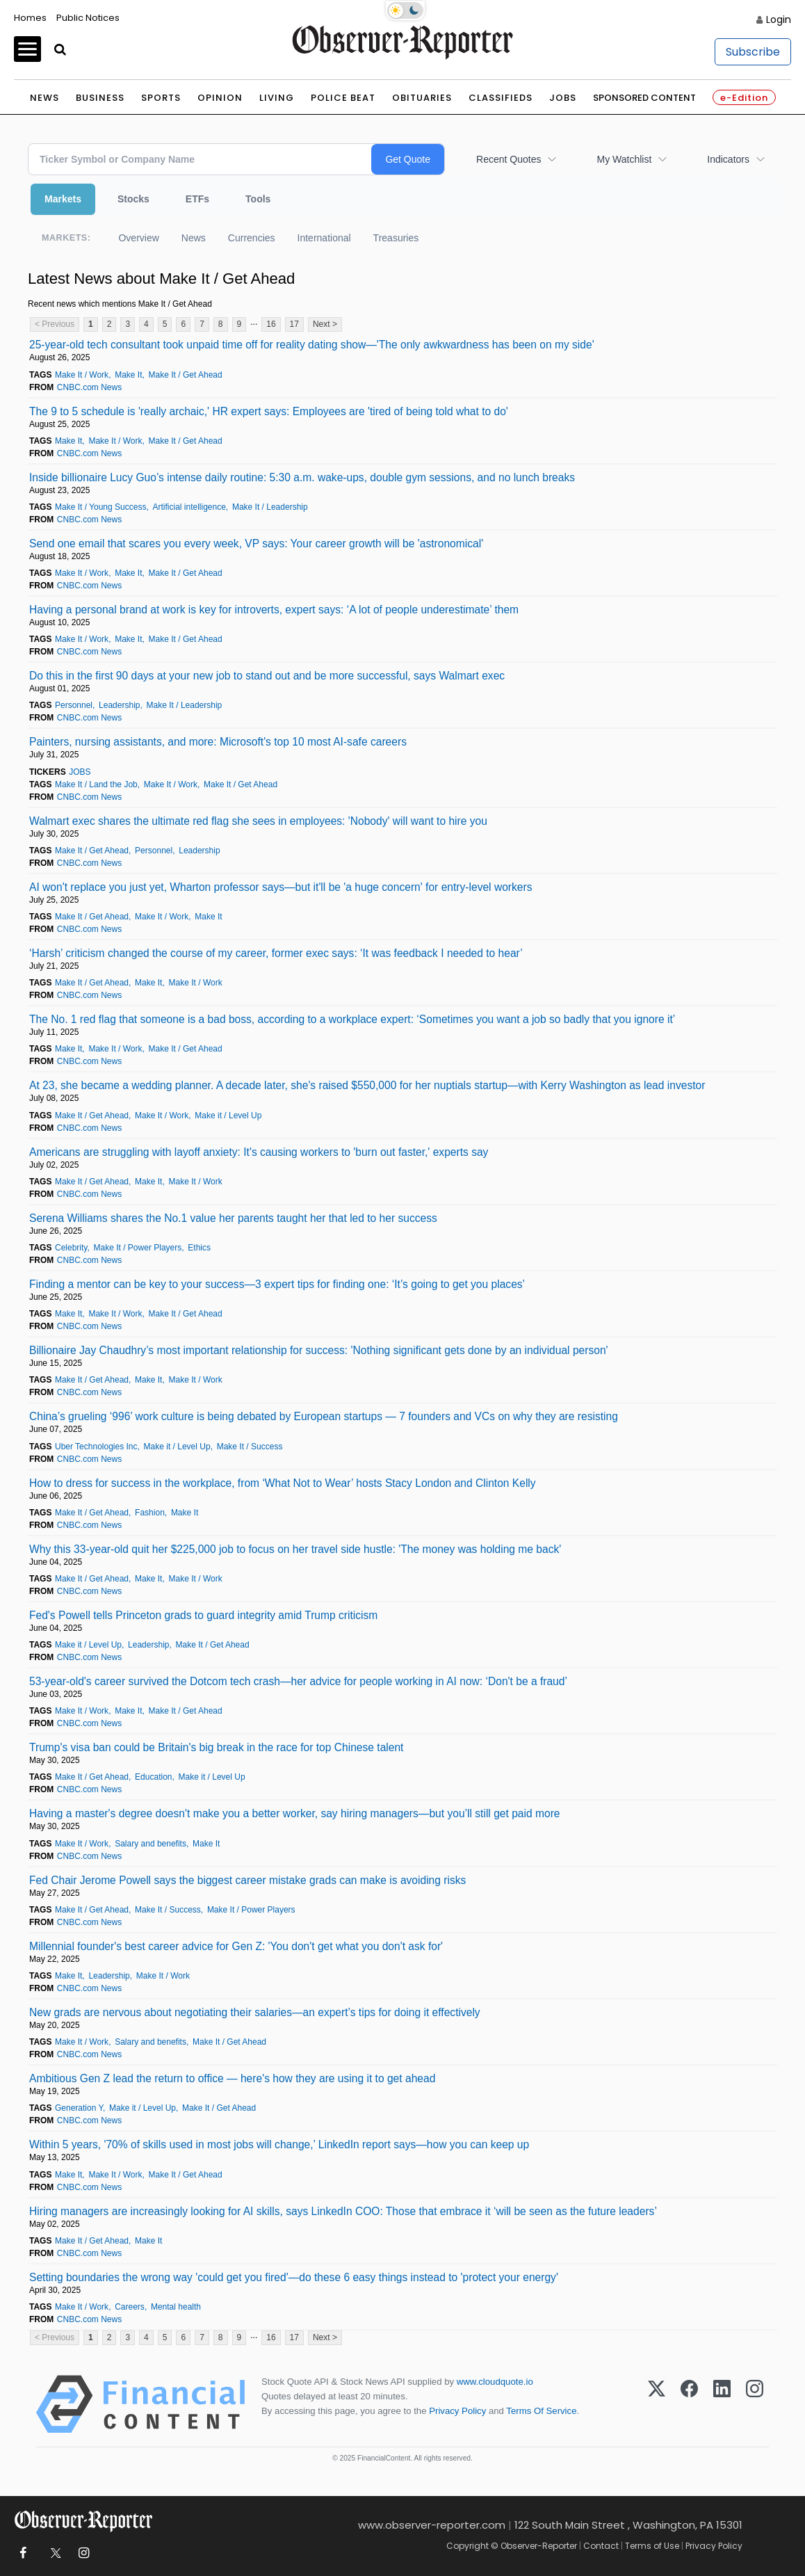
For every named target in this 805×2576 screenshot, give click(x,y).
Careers (130, 2307)
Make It (128, 375)
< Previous (54, 324)
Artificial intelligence (188, 507)
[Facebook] (689, 2404)
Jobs (562, 97)
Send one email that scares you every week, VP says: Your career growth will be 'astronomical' (256, 543)
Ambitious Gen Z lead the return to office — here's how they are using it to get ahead (232, 2078)
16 (270, 324)
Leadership (119, 705)
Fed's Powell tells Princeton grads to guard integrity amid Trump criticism (203, 1615)
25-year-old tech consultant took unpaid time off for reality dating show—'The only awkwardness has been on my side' (311, 345)
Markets (62, 198)
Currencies (251, 237)
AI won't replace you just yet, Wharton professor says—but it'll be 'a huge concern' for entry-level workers (280, 887)
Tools (257, 198)
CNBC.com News (89, 387)
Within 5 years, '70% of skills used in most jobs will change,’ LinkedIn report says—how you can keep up (279, 2144)
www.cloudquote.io (495, 2381)
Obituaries (422, 97)
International (324, 237)
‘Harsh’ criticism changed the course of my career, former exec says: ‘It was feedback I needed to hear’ (276, 953)
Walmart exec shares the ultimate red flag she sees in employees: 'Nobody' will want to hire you (258, 821)
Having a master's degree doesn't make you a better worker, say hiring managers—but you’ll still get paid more (294, 1813)
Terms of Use (652, 2546)
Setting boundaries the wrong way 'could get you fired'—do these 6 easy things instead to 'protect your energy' (293, 2277)
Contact (601, 2546)
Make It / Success (250, 1446)
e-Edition (744, 97)
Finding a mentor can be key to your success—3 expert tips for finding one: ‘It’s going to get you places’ (277, 1284)
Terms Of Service (541, 2411)
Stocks (133, 198)
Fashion (150, 1513)
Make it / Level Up (228, 1115)
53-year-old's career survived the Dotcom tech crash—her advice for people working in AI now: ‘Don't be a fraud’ (298, 1681)
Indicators (728, 159)
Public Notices (88, 17)
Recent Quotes (508, 159)
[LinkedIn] (722, 2404)
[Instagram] (754, 2404)
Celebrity (71, 1248)
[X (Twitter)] (656, 2404)
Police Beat (343, 97)
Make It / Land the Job (96, 784)
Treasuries (396, 237)
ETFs (197, 198)
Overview (138, 237)
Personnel (73, 705)
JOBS (79, 772)
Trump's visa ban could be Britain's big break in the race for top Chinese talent (216, 1747)
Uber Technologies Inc (96, 1446)
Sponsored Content (644, 97)
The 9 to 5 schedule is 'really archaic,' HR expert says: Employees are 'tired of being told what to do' (268, 411)
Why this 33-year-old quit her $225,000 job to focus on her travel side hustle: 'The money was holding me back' (295, 1549)
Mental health (176, 2307)
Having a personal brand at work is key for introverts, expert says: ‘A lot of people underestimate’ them (274, 609)
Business (100, 97)
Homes (30, 17)
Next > (325, 324)
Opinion (220, 97)
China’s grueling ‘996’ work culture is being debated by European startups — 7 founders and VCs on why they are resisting (323, 1416)
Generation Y (79, 2108)
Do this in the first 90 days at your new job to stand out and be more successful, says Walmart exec (267, 676)
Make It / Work (81, 375)
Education (153, 1777)
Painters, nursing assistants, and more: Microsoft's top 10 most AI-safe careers (218, 742)
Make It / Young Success (100, 507)
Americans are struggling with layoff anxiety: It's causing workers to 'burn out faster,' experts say (258, 1152)
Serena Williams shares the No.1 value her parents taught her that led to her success (233, 1218)
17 (294, 324)
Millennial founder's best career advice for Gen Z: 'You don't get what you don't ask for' (236, 1946)
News (44, 97)
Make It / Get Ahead (185, 375)
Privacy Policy (457, 2411)
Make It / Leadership (270, 507)
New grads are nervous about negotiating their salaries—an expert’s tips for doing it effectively (254, 2012)
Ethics (199, 1248)
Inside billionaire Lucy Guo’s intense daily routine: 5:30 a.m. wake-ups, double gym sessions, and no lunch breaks (302, 477)
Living (276, 97)
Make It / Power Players (138, 1248)
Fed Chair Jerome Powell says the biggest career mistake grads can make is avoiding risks (247, 1880)
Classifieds (500, 97)
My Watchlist (623, 159)
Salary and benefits (150, 1844)
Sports (161, 97)
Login (778, 19)
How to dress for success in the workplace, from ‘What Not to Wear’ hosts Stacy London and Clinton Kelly (282, 1483)
